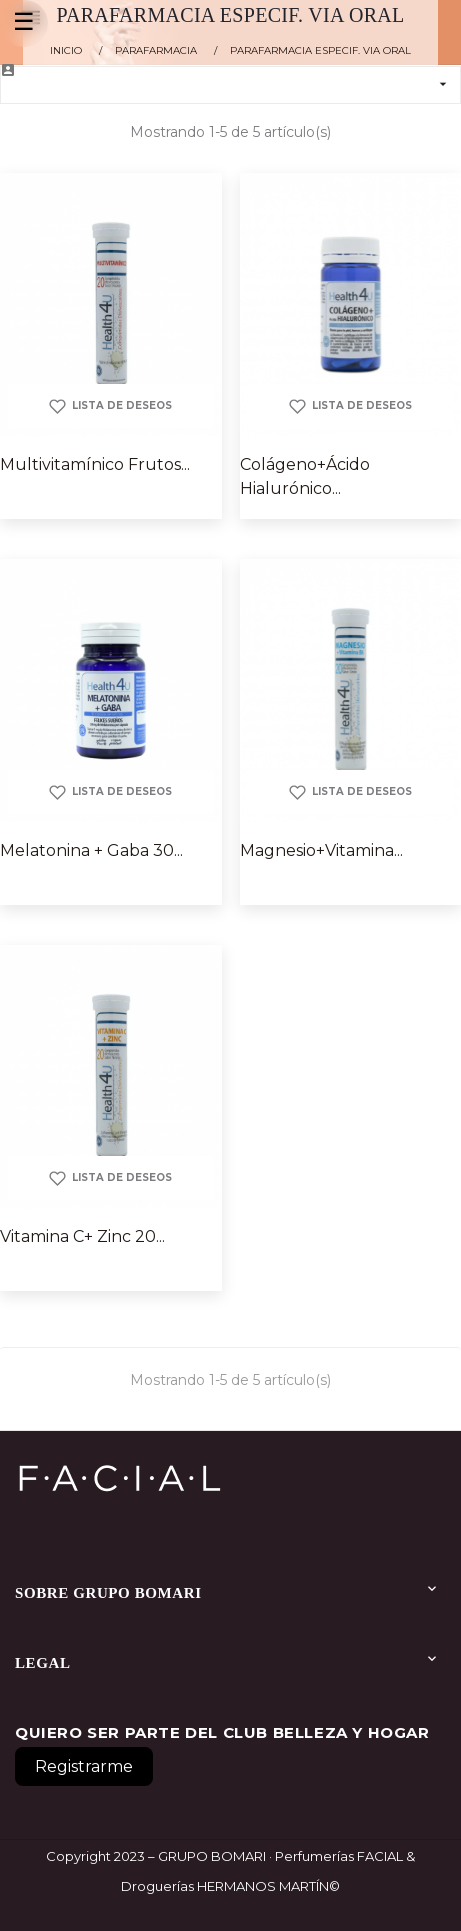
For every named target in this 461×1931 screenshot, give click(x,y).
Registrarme (84, 1766)
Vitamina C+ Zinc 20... (82, 1236)
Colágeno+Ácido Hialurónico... (305, 476)
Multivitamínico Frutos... (95, 464)
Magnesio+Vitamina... (321, 850)
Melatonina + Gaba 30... (91, 850)
